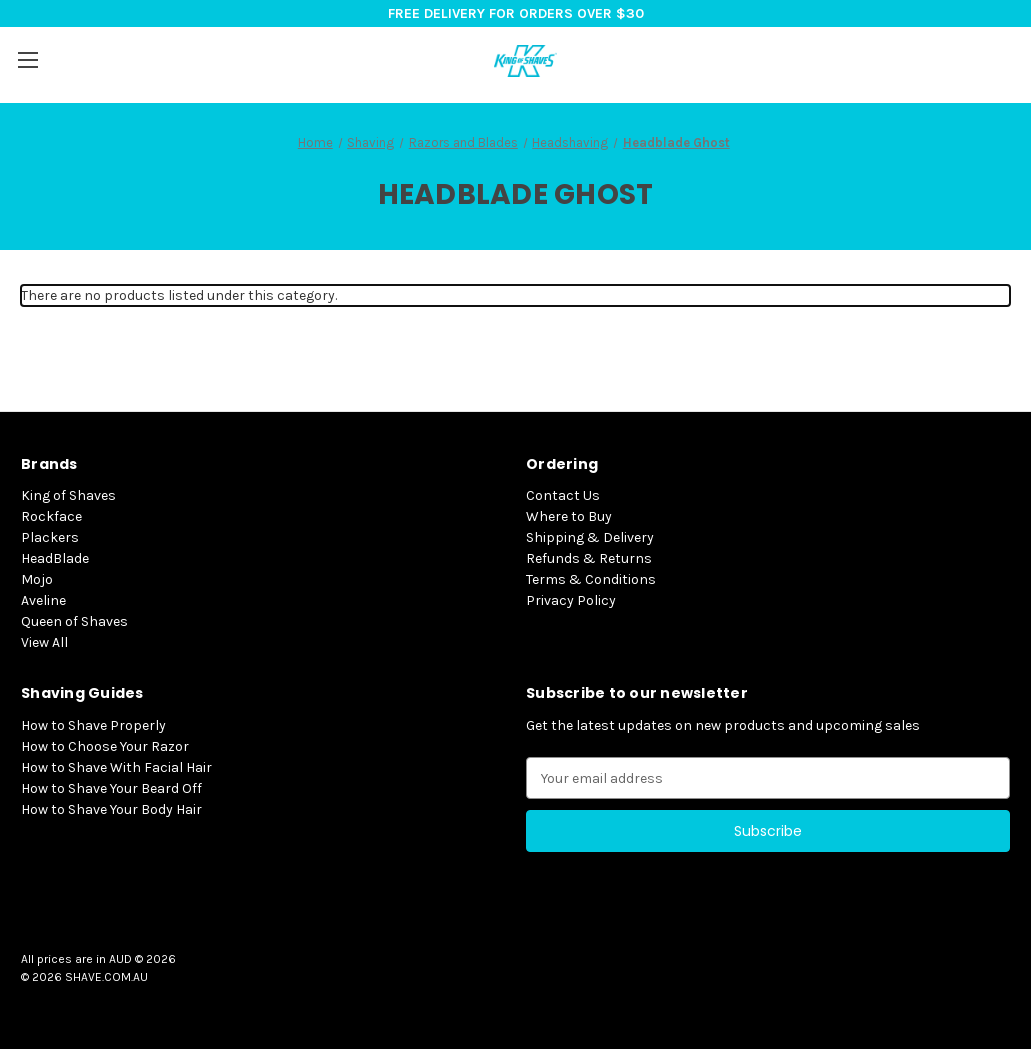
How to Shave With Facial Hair (116, 767)
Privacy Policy (571, 600)
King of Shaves (68, 495)
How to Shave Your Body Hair (111, 809)
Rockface (51, 516)
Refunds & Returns (589, 558)
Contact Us (563, 495)
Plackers (50, 537)
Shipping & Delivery (590, 537)
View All (44, 642)
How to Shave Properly (93, 725)
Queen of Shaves (74, 621)
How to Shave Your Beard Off (111, 788)
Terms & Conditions (591, 579)
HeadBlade (55, 558)
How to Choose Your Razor (105, 746)
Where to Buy (569, 516)
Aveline (43, 600)
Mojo (37, 579)
